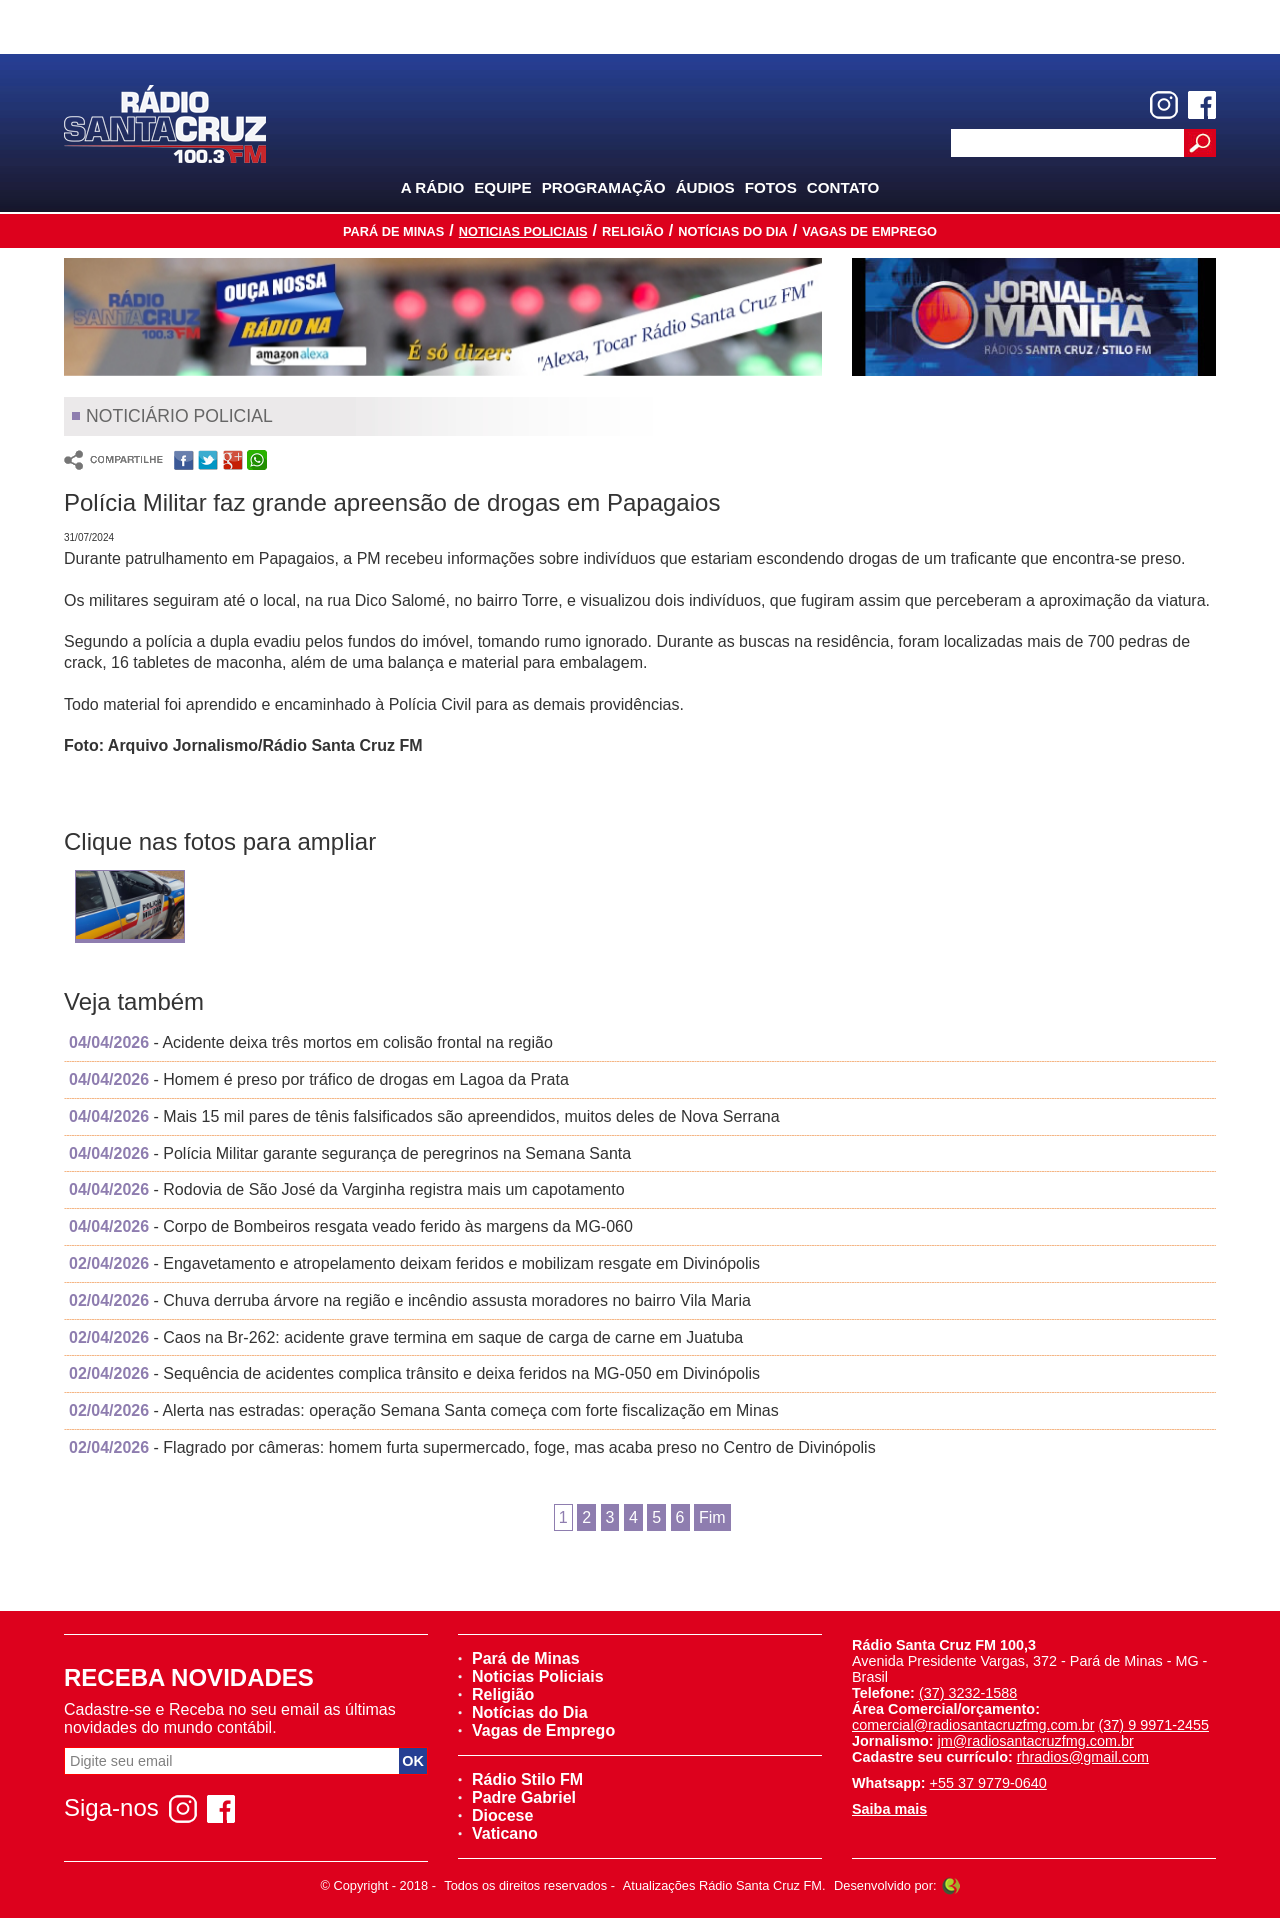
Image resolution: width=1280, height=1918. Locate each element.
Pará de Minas (393, 231)
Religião (633, 231)
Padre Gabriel (517, 1797)
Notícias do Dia (733, 231)
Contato (843, 187)
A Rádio (433, 187)
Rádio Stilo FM (520, 1779)
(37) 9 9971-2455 (1154, 1725)
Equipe (502, 187)
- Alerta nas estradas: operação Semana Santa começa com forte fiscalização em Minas (424, 1410)
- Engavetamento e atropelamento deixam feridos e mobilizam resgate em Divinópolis (414, 1263)
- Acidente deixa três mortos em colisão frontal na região (311, 1042)
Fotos (771, 187)
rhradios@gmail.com (1083, 1757)
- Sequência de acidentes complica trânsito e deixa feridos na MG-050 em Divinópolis (414, 1373)
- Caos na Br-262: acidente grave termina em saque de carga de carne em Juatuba (406, 1337)
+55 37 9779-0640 (988, 1783)
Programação (604, 187)
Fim (712, 1517)
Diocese (495, 1815)
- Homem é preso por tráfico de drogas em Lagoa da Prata (319, 1079)
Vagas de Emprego (869, 231)
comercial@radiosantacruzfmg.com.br (973, 1725)
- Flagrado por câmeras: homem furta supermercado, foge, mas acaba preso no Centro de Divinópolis (472, 1447)
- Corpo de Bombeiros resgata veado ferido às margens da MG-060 (351, 1226)
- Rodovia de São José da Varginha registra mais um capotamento (347, 1189)
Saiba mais (889, 1809)
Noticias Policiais (523, 231)
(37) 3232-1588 (968, 1693)
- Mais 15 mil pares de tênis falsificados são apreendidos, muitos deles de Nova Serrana (424, 1116)
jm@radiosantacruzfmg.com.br (1036, 1741)
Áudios (705, 187)
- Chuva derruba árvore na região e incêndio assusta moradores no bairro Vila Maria (410, 1300)
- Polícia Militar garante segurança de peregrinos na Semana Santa (350, 1153)
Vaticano (498, 1833)
